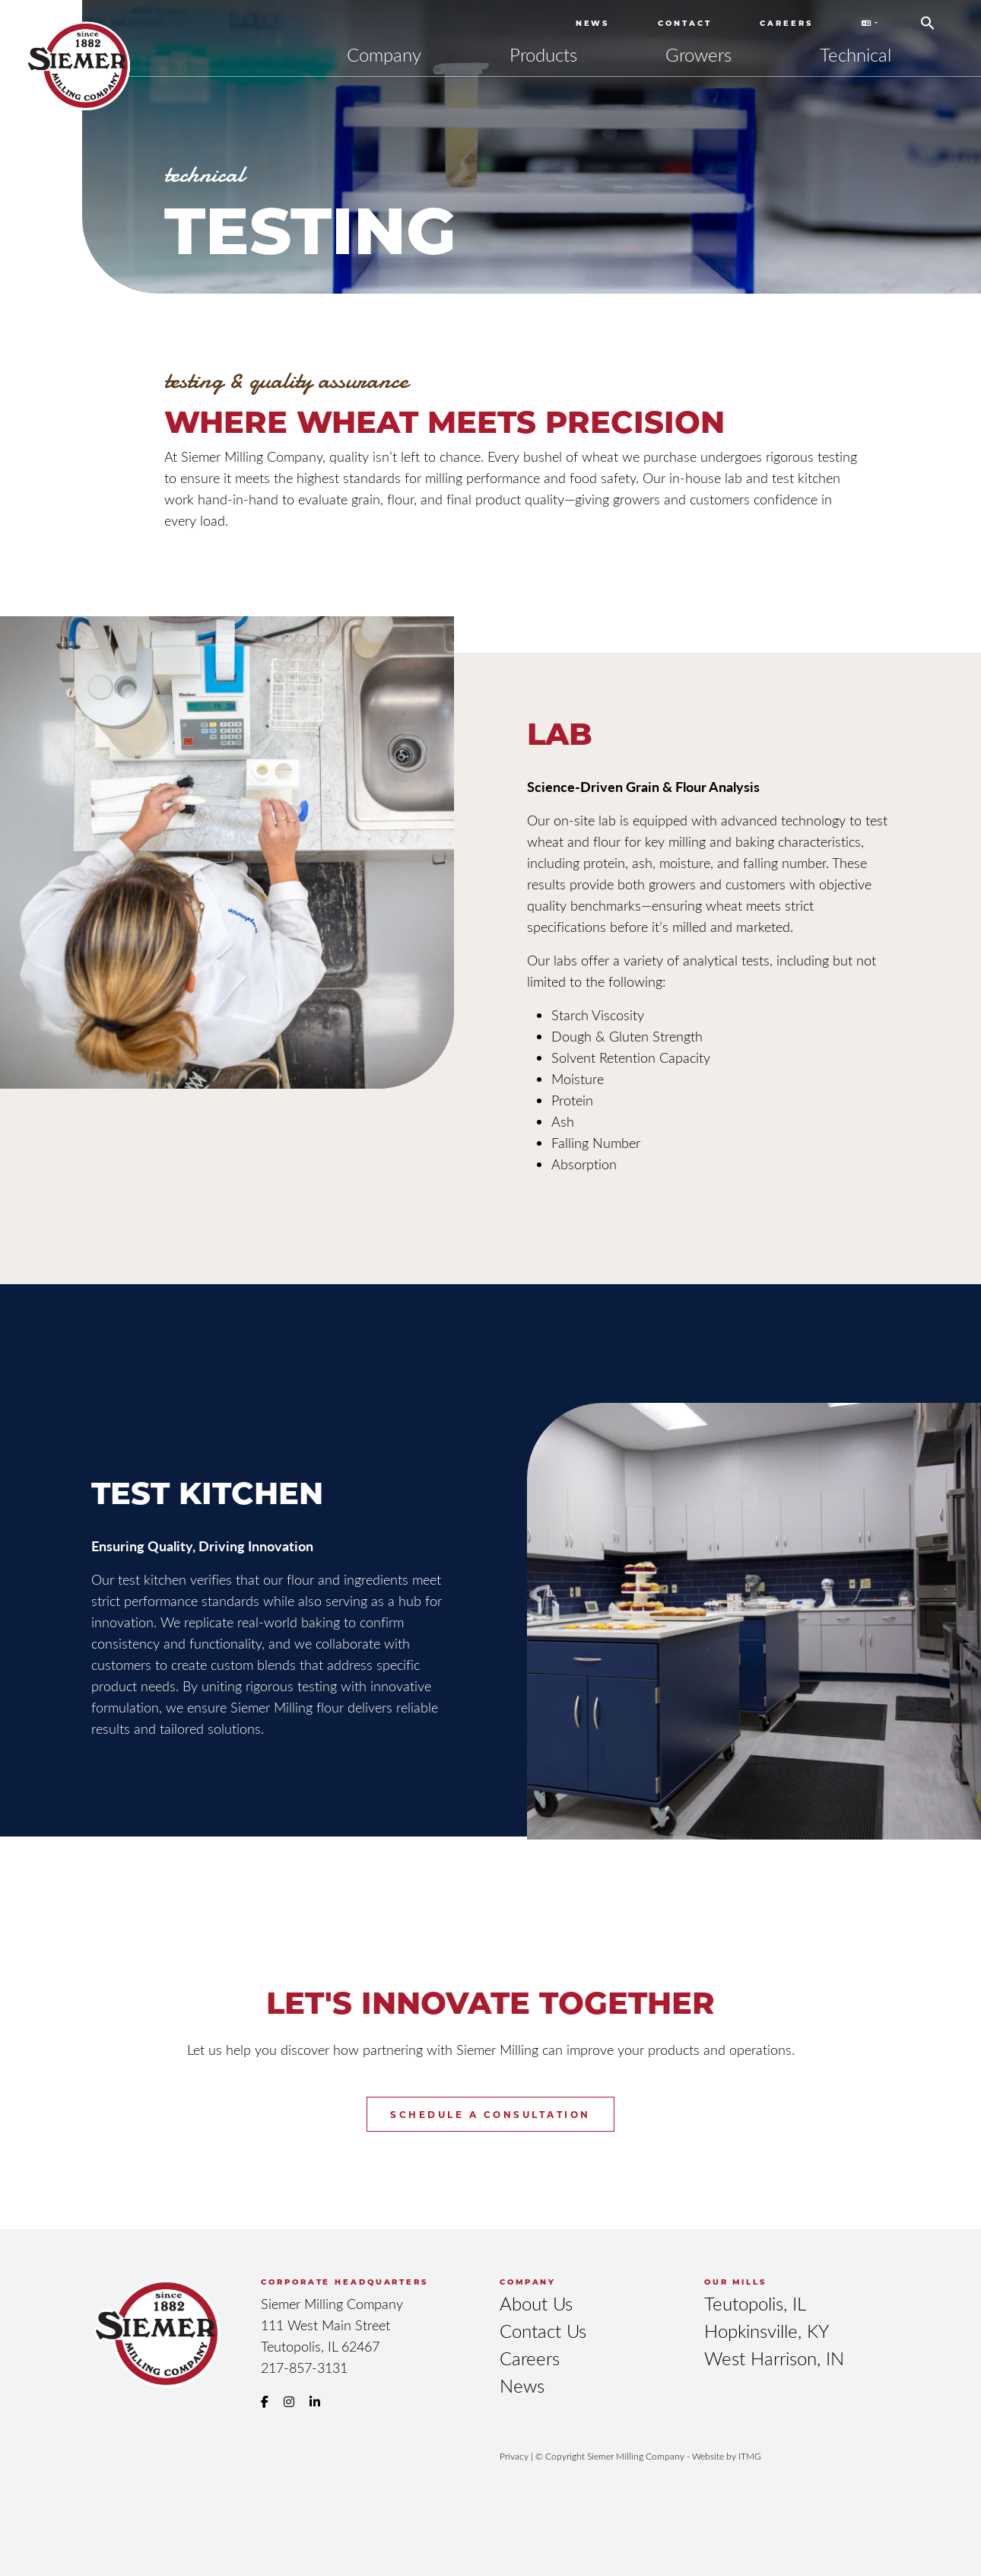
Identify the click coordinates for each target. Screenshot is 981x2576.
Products (543, 54)
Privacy (514, 2456)
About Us (536, 2303)
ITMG (749, 2456)
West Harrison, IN (774, 2358)
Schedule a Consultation (490, 2114)
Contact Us (543, 2330)
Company (384, 54)
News (593, 22)
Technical (855, 54)
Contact (684, 22)
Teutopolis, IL (755, 2303)
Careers (786, 22)
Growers (698, 54)
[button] (927, 17)
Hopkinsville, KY (766, 2330)
